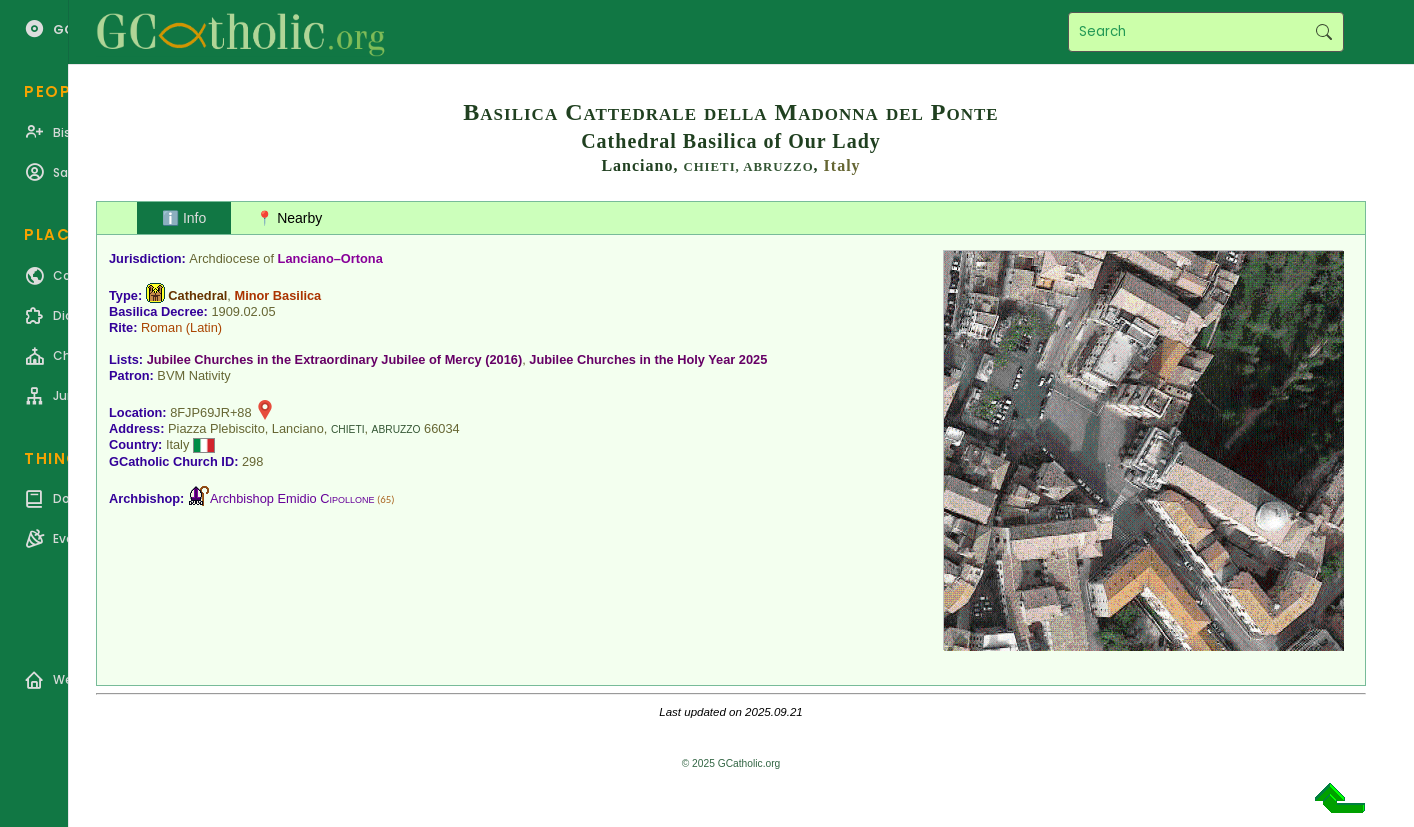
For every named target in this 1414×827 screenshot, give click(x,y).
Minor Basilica (277, 295)
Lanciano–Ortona (330, 258)
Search (1323, 32)
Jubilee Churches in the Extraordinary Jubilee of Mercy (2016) (335, 359)
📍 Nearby (289, 218)
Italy (842, 165)
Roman (161, 327)
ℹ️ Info (184, 218)
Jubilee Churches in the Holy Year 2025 (648, 359)
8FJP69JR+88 (210, 412)
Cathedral (197, 295)
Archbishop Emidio (292, 498)
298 (252, 461)
